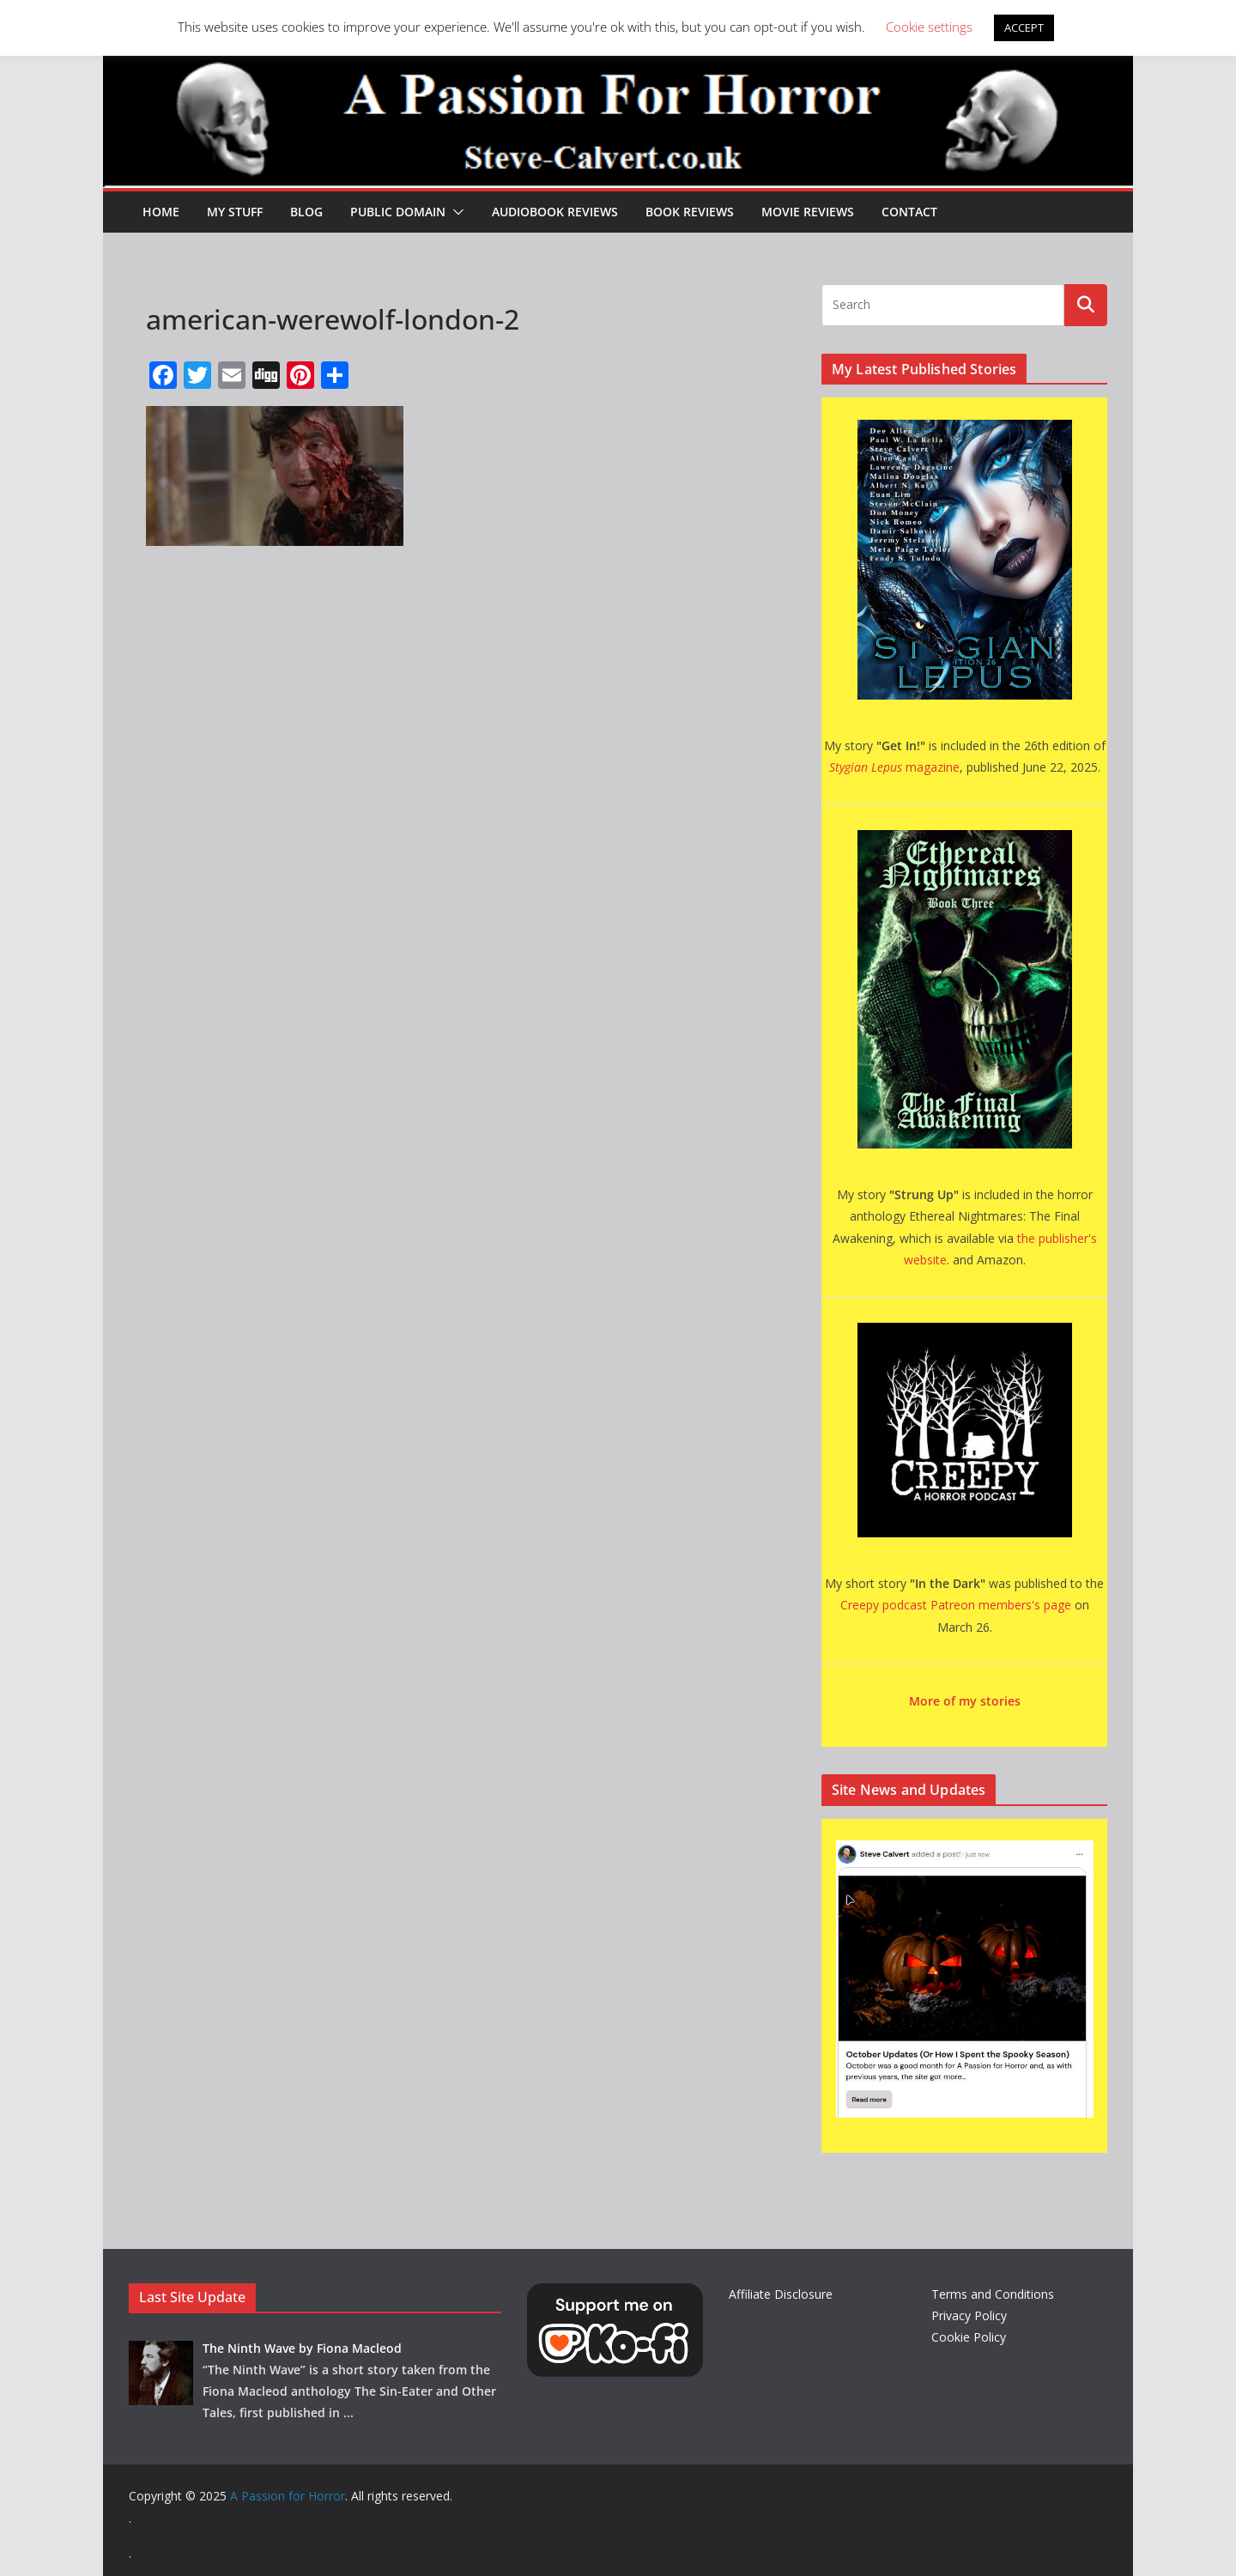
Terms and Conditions (992, 2294)
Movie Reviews (807, 211)
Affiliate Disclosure (781, 2294)
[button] (454, 212)
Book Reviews (689, 211)
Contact (909, 211)
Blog (306, 211)
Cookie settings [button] (929, 26)
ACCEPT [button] (1024, 27)
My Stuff (235, 211)
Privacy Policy (969, 2315)
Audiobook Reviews (555, 211)
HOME (160, 211)
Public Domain (397, 211)
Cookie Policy (968, 2337)
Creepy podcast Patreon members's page (955, 1605)
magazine (894, 767)
